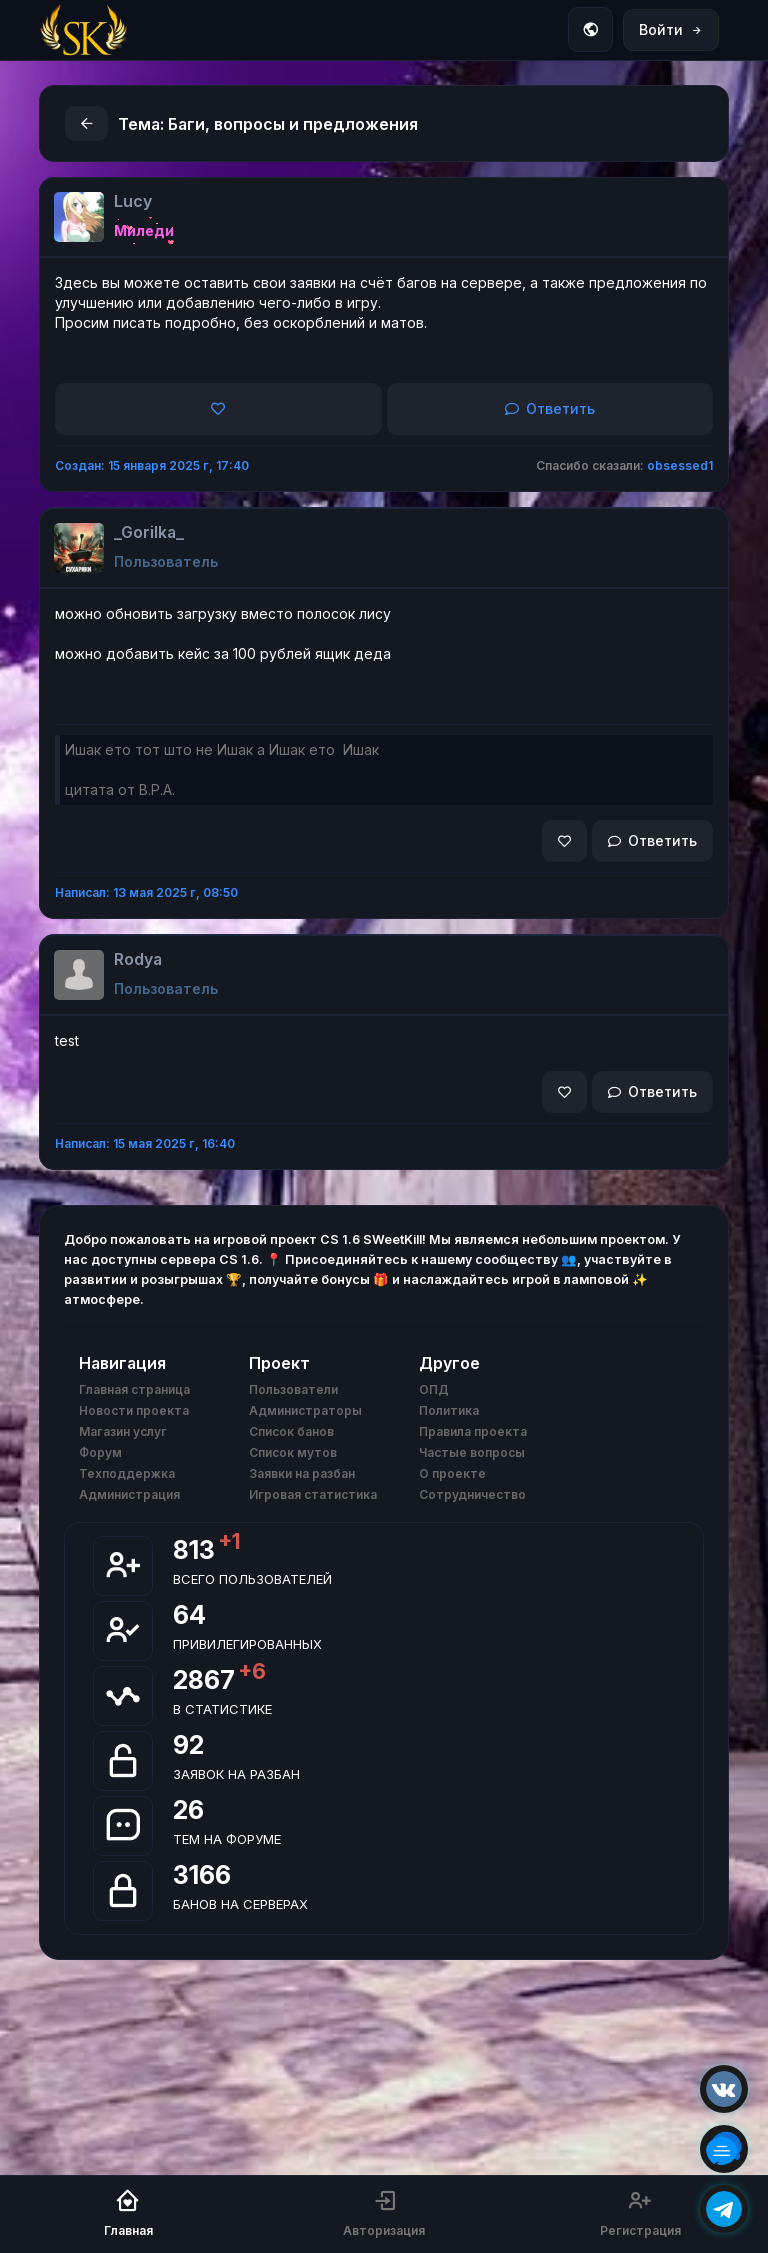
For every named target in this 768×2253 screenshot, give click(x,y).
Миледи (144, 230)
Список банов (291, 1431)
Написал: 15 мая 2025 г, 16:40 (145, 1143)
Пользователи (293, 1389)
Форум (100, 1452)
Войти (671, 29)
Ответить (550, 408)
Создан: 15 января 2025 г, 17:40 (152, 465)
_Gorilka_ (149, 532)
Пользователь (166, 561)
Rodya (138, 959)
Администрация (129, 1494)
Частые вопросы (472, 1452)
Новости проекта (134, 1410)
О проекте (452, 1473)
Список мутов (293, 1452)
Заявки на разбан (302, 1473)
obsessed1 (680, 465)
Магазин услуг (123, 1431)
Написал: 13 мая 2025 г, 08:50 (146, 892)
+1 (229, 1541)
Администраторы (305, 1410)
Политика (449, 1410)
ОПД (434, 1389)
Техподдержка (127, 1473)
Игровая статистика (313, 1494)
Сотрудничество (472, 1494)
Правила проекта (473, 1431)
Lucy (133, 201)
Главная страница (134, 1389)
